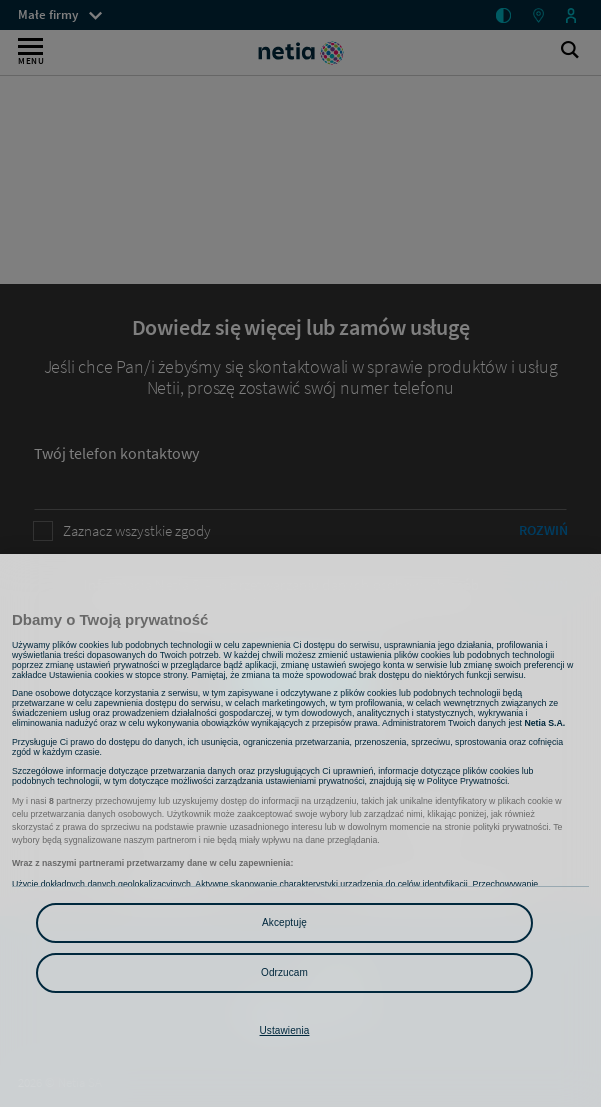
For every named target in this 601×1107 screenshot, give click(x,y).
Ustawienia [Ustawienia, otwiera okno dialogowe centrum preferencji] (285, 1030)
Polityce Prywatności (467, 781)
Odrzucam (284, 972)
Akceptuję (284, 922)
